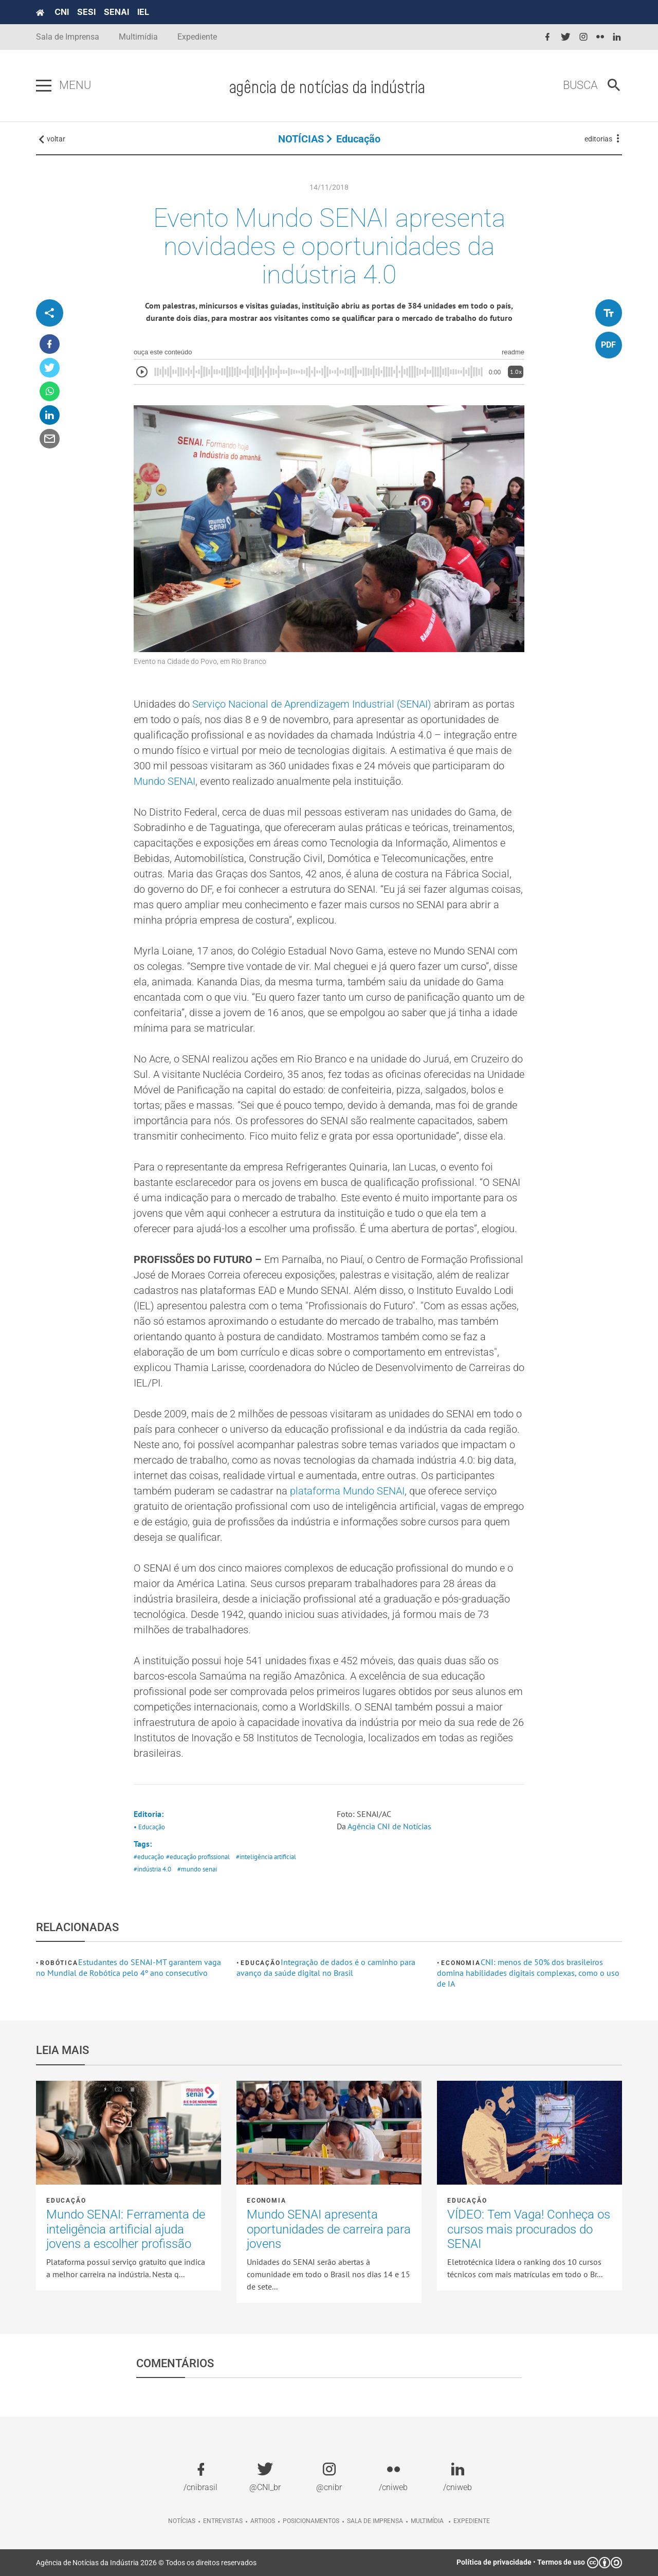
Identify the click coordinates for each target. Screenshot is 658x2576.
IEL (143, 12)
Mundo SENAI (164, 781)
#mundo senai (197, 1869)
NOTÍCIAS (301, 139)
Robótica (59, 1963)
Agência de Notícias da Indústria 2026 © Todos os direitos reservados (146, 2563)
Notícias (181, 2521)
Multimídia (138, 37)
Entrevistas (223, 2521)
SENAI (116, 12)
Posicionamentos (311, 2521)
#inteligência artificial (266, 1856)
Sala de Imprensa (67, 37)
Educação (358, 139)
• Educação (149, 1827)
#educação (149, 1856)
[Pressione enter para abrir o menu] (43, 86)
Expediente (197, 37)
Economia (460, 1963)
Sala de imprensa (375, 2521)
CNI (61, 12)
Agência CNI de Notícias (389, 1826)
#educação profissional (198, 1856)
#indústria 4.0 (152, 1869)
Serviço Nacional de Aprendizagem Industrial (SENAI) (311, 704)
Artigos (262, 2521)
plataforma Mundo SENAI (347, 1491)
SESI (86, 12)
